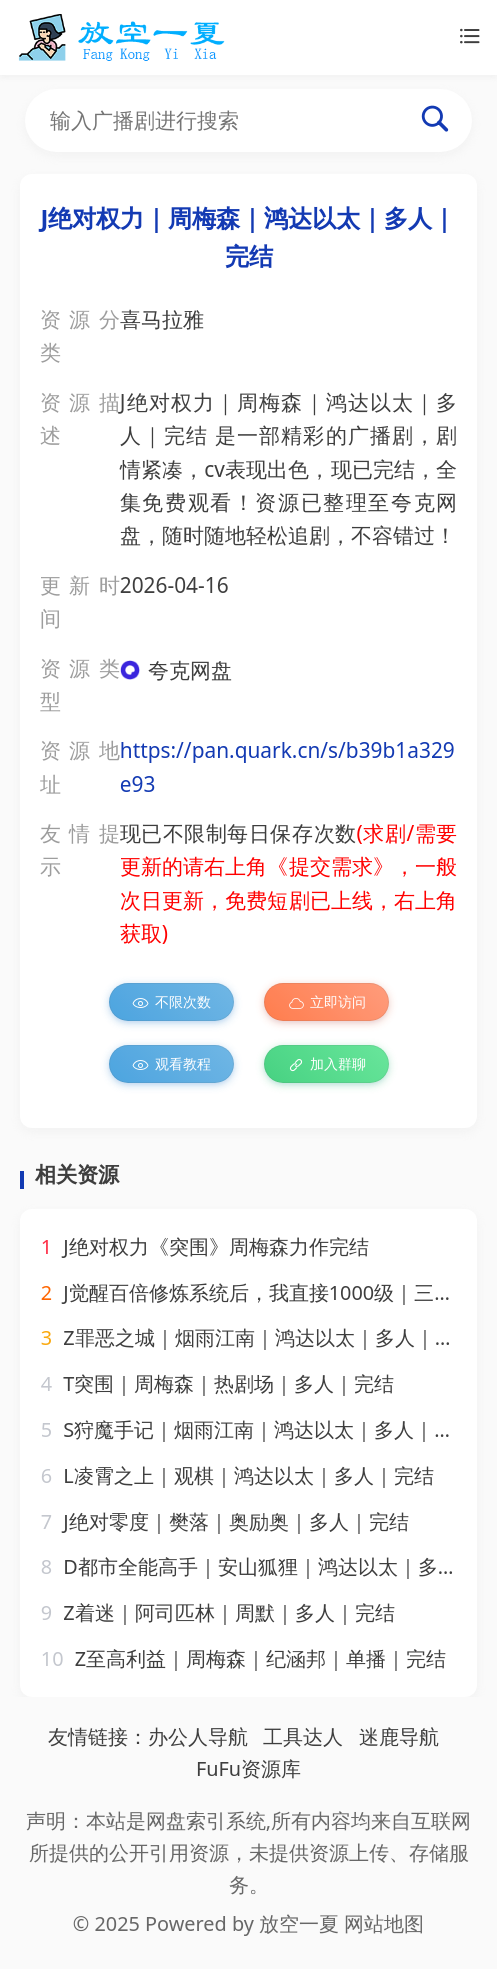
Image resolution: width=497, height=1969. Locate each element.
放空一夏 (299, 1923)
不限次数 (171, 1002)
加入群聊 (326, 1064)
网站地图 (384, 1923)
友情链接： (98, 1736)
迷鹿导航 (399, 1736)
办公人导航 (198, 1736)
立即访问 (326, 1002)
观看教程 (171, 1064)
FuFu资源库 (248, 1768)
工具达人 (303, 1736)
